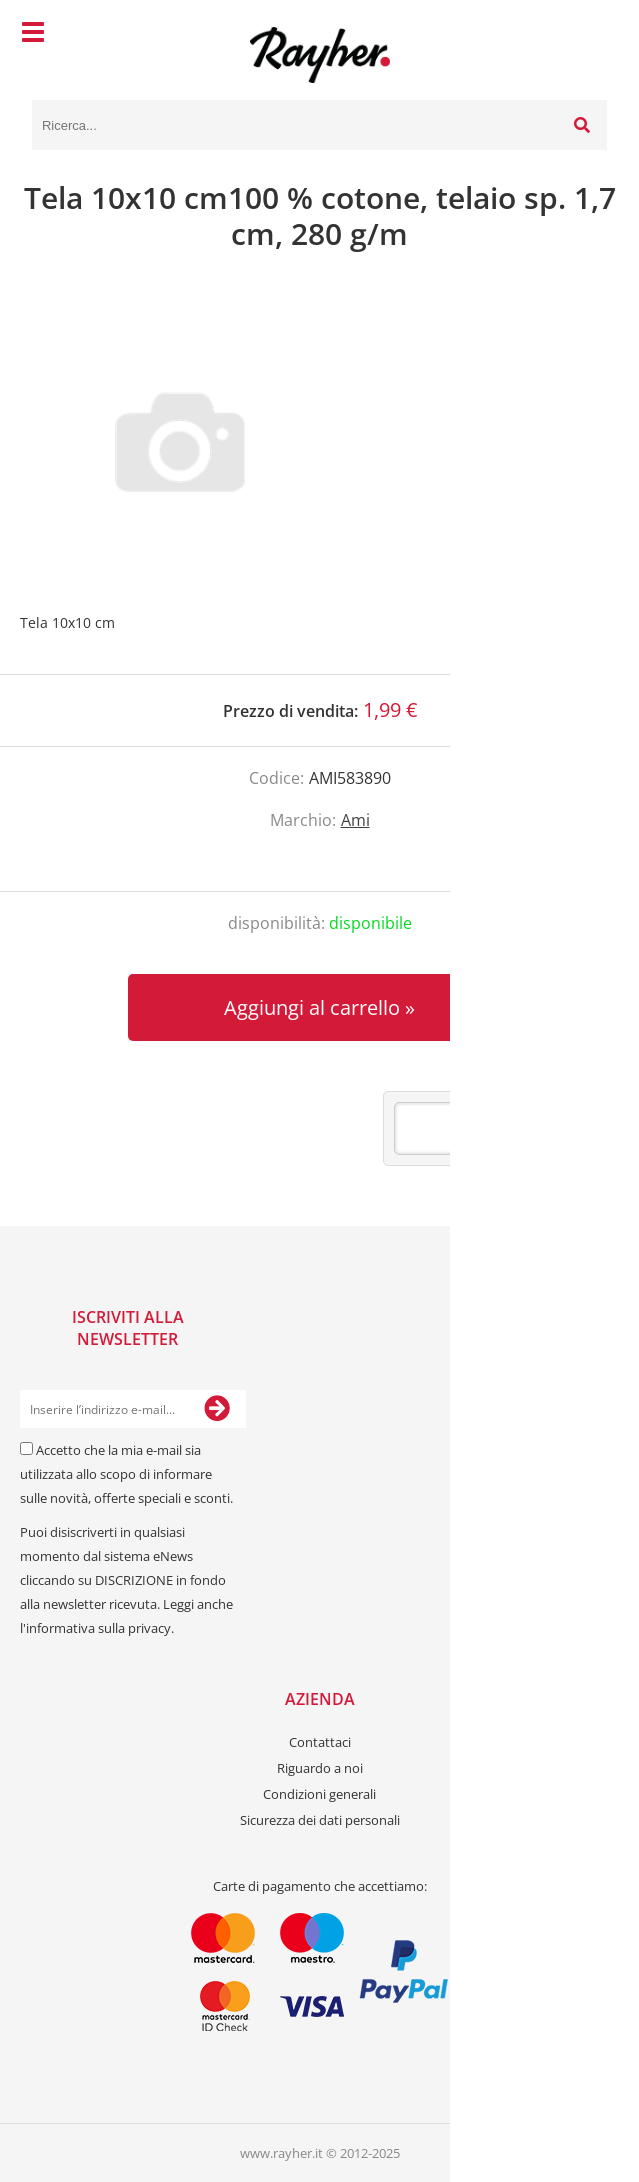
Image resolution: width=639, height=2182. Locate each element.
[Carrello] (587, 35)
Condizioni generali (319, 1794)
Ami (355, 820)
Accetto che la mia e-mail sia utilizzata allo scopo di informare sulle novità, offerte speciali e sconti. (126, 1474)
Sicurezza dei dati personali (320, 1820)
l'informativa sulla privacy (95, 1628)
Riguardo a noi (320, 1768)
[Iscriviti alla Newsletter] (217, 1409)
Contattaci (320, 1742)
